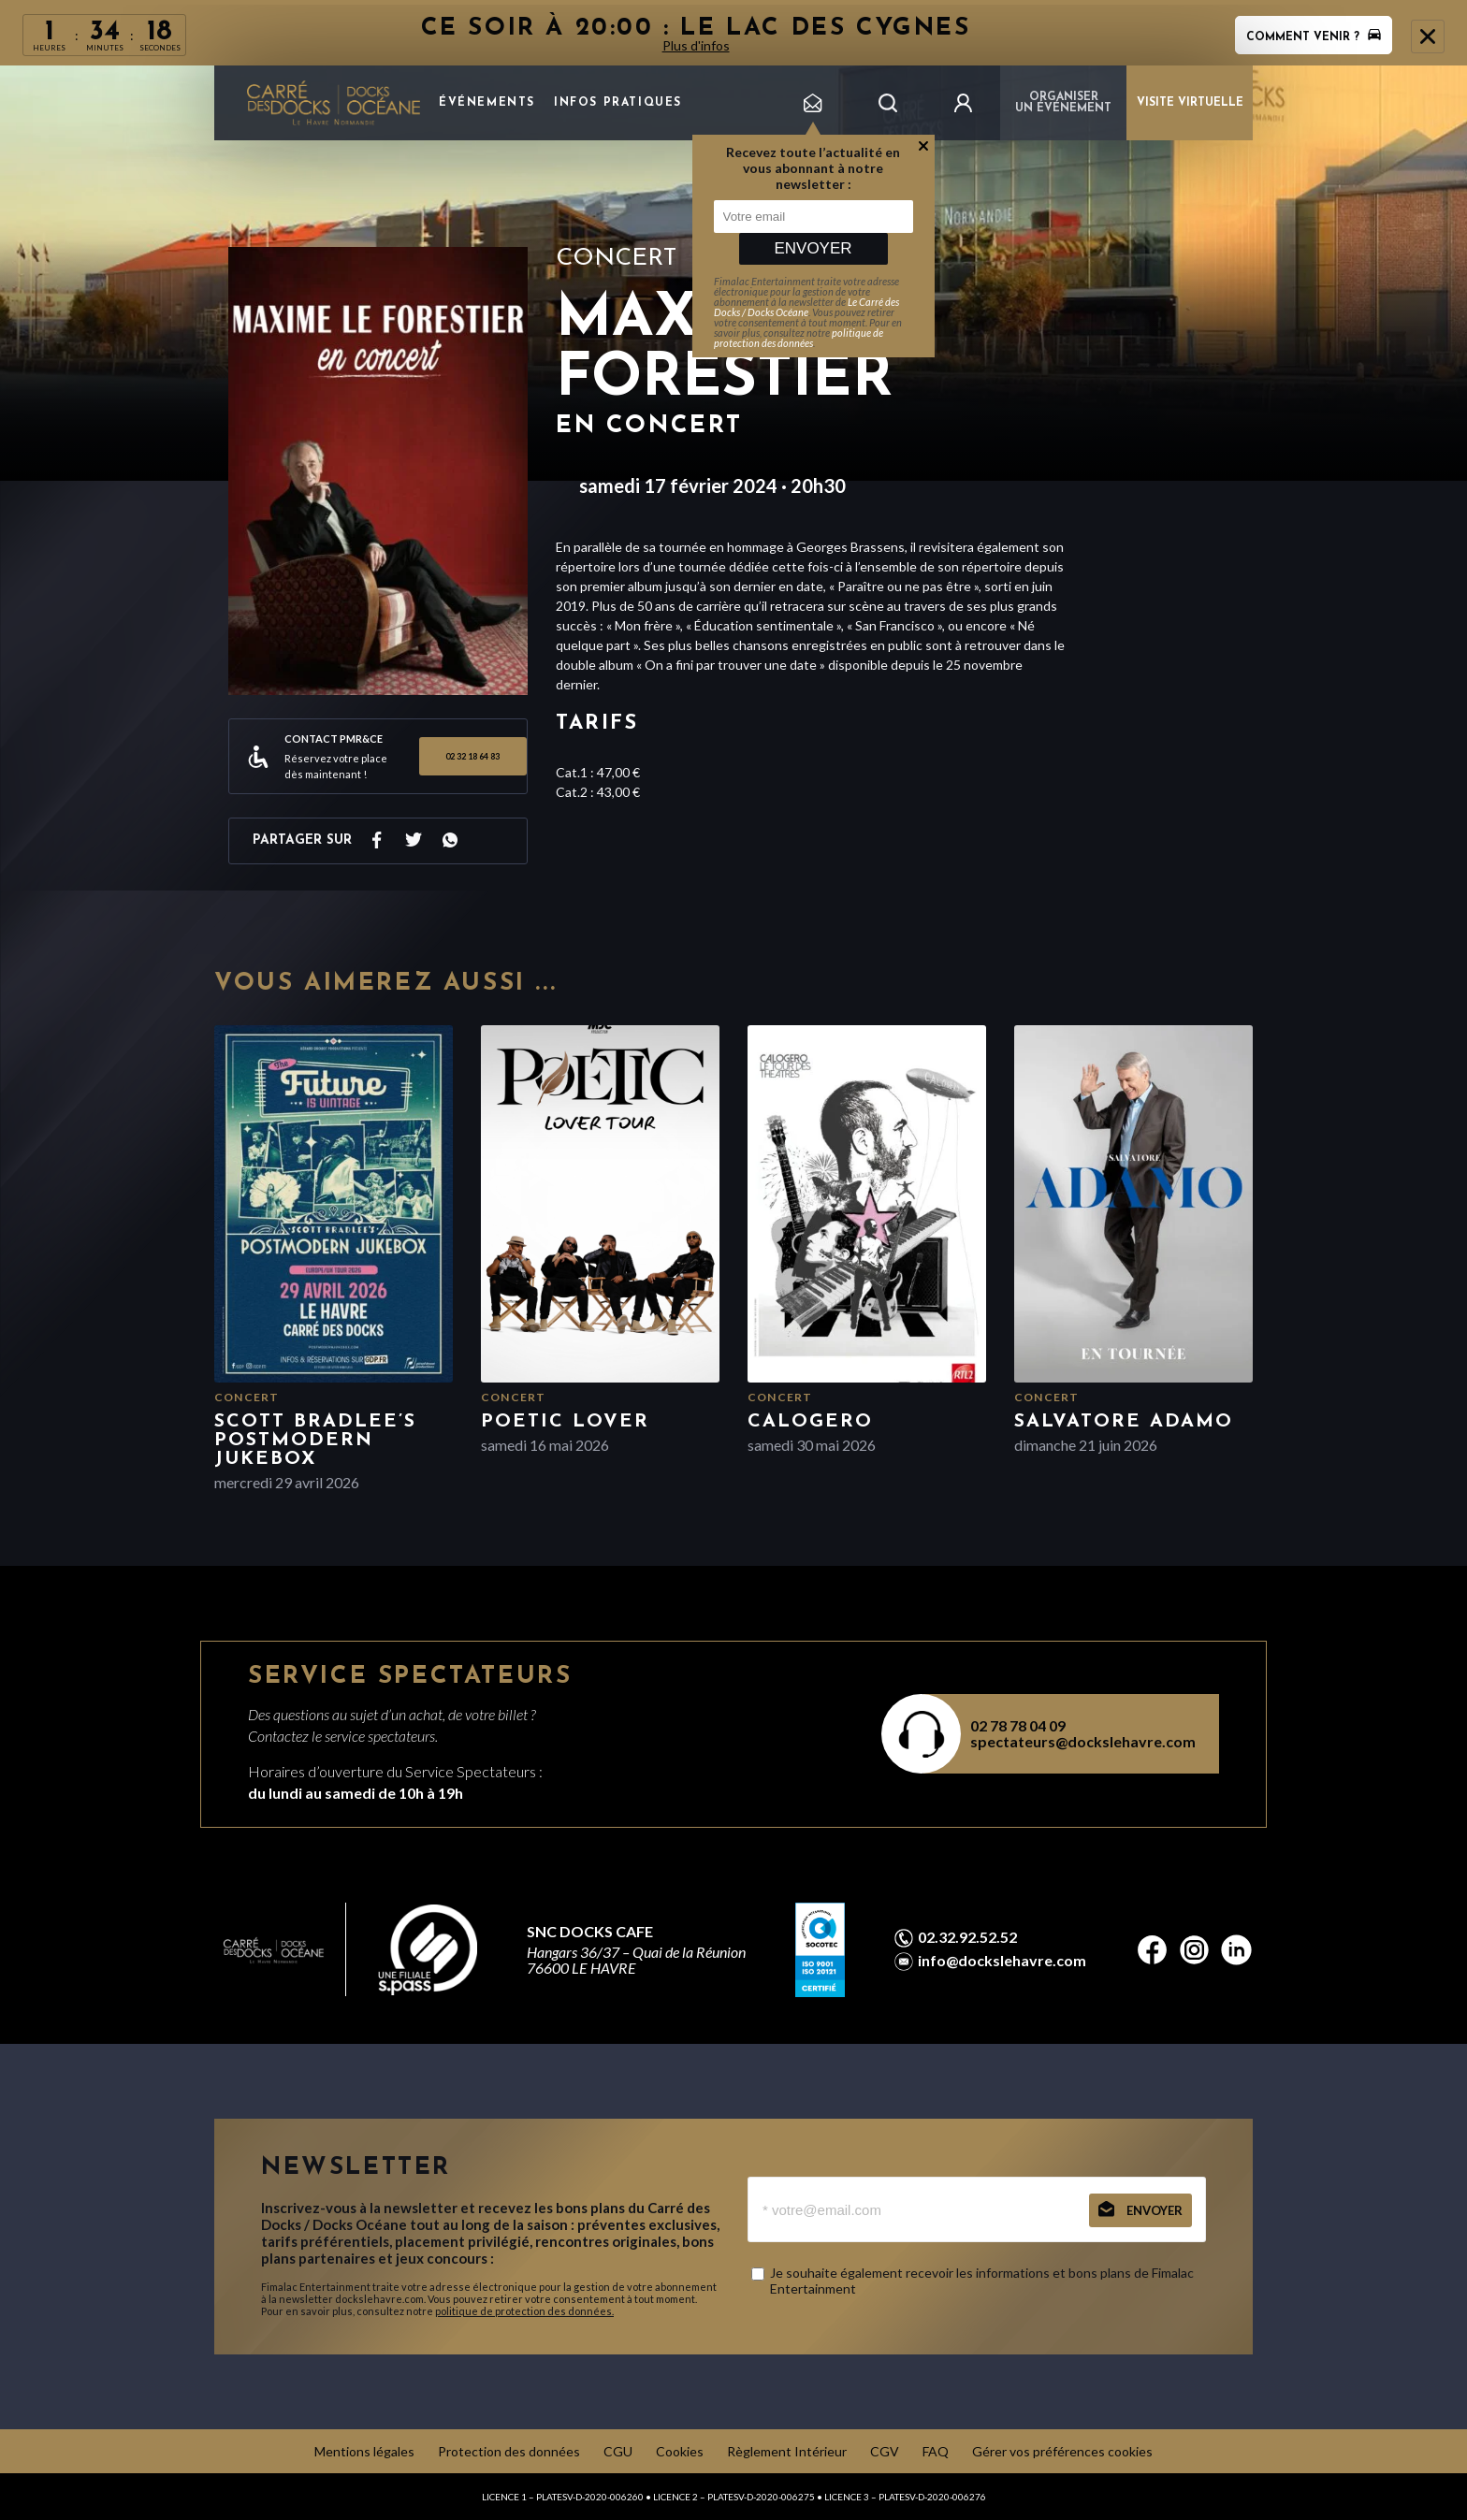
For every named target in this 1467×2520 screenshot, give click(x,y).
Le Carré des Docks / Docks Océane (806, 307)
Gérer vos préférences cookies (1062, 2451)
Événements (487, 103)
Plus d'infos (696, 45)
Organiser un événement (1063, 103)
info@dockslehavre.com (1002, 1960)
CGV (884, 2451)
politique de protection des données (798, 337)
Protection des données (509, 2451)
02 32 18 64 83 (472, 756)
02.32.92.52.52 (967, 1937)
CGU (617, 2451)
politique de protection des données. (524, 2311)
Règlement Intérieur (787, 2451)
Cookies (680, 2451)
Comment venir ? (1313, 37)
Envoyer (812, 248)
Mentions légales (364, 2451)
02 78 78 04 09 (1018, 1725)
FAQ (935, 2451)
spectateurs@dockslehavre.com (1083, 1741)
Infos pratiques (618, 103)
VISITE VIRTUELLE (1190, 103)
